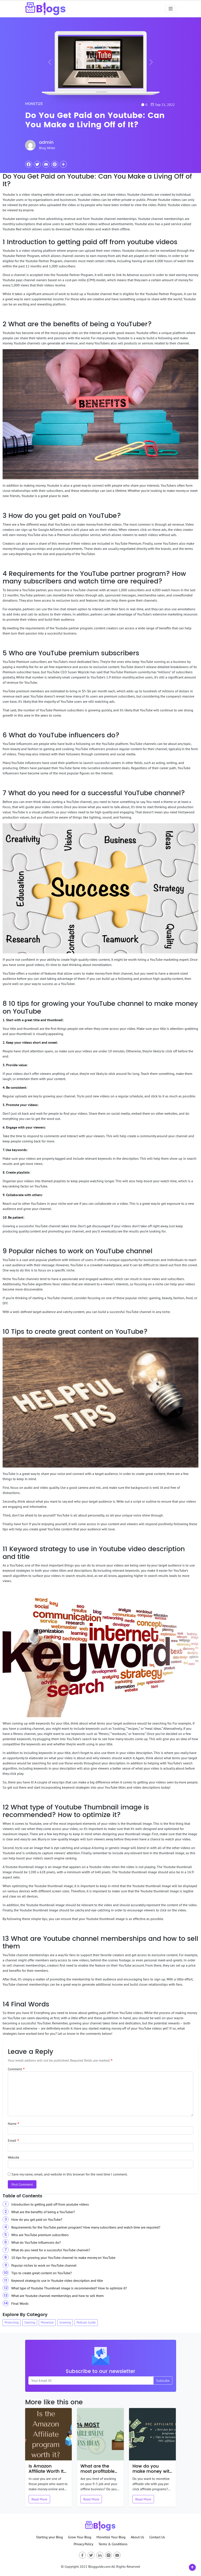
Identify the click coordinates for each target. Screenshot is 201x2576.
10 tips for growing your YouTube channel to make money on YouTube (63, 2257)
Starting (29, 2322)
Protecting (12, 2322)
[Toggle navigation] (170, 8)
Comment (16, 2068)
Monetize (47, 2322)
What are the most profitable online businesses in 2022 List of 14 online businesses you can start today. (99, 2469)
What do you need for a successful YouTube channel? (50, 2250)
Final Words (20, 2303)
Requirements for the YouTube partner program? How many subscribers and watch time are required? (85, 2227)
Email (13, 2140)
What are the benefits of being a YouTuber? (43, 2212)
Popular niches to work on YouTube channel (44, 2265)
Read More (39, 2499)
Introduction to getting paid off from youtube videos (50, 2204)
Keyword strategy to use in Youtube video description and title (57, 2280)
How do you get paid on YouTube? (36, 2219)
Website (13, 2157)
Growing (65, 2322)
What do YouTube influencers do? (36, 2242)
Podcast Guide (86, 2322)
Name (13, 2123)
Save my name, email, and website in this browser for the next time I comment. (69, 2174)
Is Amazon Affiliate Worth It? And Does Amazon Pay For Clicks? (47, 2469)
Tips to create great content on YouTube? (41, 2273)
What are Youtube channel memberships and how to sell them (57, 2295)
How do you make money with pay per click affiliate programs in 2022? (152, 2469)
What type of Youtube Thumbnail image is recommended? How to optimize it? (69, 2288)
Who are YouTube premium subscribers (40, 2235)
